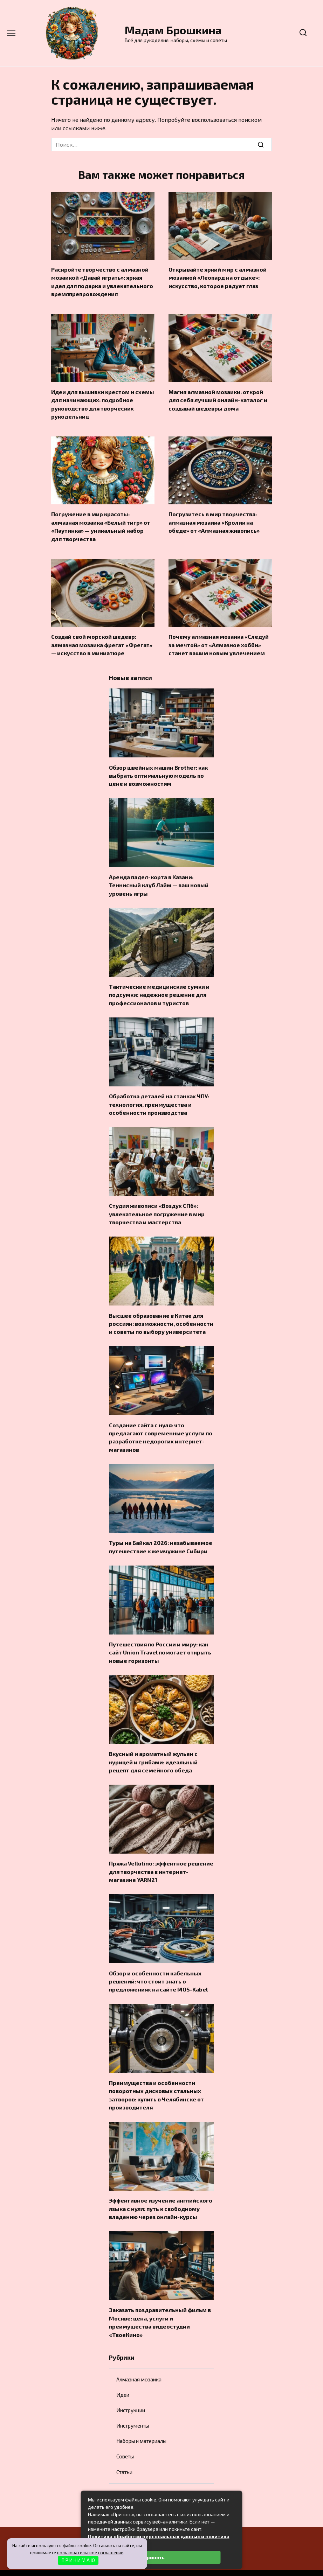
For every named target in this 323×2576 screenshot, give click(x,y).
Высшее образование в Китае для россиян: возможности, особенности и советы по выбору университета (161, 1312)
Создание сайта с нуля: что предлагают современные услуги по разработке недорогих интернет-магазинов (160, 1424)
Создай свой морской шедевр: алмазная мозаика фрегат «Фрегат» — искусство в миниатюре (101, 640)
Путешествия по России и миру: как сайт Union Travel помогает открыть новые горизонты (160, 1638)
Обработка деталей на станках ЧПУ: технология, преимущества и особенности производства (159, 1095)
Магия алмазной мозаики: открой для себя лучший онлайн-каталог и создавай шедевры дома (218, 397)
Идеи (122, 2373)
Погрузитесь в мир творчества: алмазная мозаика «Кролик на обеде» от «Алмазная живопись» (214, 518)
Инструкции (130, 2388)
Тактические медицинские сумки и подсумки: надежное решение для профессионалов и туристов (159, 986)
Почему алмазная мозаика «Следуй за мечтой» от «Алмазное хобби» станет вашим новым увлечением (219, 640)
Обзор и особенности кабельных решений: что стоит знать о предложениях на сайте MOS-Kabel (158, 1963)
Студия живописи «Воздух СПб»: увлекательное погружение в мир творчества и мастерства (157, 1203)
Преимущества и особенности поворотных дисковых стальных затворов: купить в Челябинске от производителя (156, 2076)
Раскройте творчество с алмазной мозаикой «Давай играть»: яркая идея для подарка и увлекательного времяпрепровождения (102, 281)
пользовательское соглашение (90, 2552)
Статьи (124, 2450)
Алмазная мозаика (139, 2357)
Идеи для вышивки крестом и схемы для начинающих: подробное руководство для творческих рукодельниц (102, 401)
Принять (154, 2557)
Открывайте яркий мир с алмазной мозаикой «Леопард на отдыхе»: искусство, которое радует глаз (218, 277)
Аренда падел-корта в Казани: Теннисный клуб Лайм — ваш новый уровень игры (158, 878)
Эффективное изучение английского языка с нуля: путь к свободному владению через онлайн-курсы (160, 2188)
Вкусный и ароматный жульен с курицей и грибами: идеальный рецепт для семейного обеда (153, 1746)
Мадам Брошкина (173, 29)
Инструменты (132, 2404)
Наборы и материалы (141, 2419)
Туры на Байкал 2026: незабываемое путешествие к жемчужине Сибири (160, 1533)
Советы (125, 2434)
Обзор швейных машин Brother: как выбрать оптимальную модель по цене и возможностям (158, 769)
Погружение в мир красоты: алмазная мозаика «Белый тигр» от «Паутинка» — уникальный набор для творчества (100, 522)
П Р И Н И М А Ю (78, 2560)
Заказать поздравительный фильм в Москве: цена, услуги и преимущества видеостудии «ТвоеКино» (160, 2301)
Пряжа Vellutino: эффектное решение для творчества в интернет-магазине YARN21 (161, 1855)
